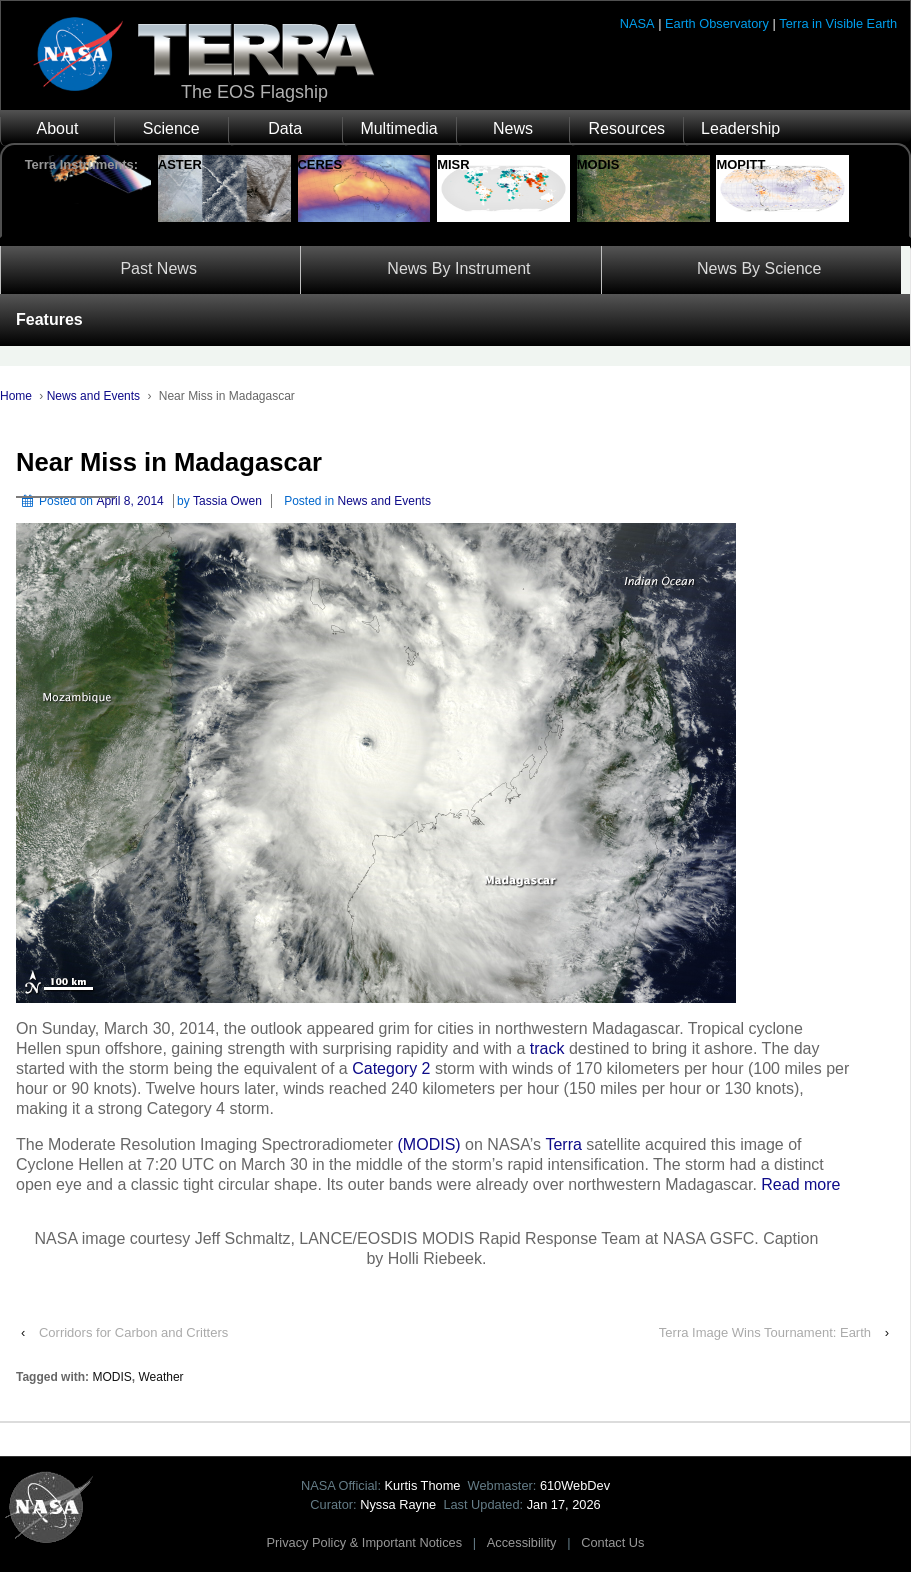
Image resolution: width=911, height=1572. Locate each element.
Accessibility (522, 1542)
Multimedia (398, 128)
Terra (563, 1144)
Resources (627, 128)
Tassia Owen (227, 501)
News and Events (93, 396)
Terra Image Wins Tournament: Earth (765, 1332)
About (58, 128)
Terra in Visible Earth (838, 23)
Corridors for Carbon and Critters (133, 1332)
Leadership (740, 128)
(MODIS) (429, 1144)
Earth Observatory (717, 23)
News (513, 128)
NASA (637, 23)
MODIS (111, 1377)
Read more (800, 1184)
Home (16, 396)
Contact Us (612, 1542)
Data (285, 128)
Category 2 (391, 1068)
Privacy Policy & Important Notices (365, 1542)
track (547, 1048)
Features (49, 319)
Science (171, 128)
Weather (160, 1377)
